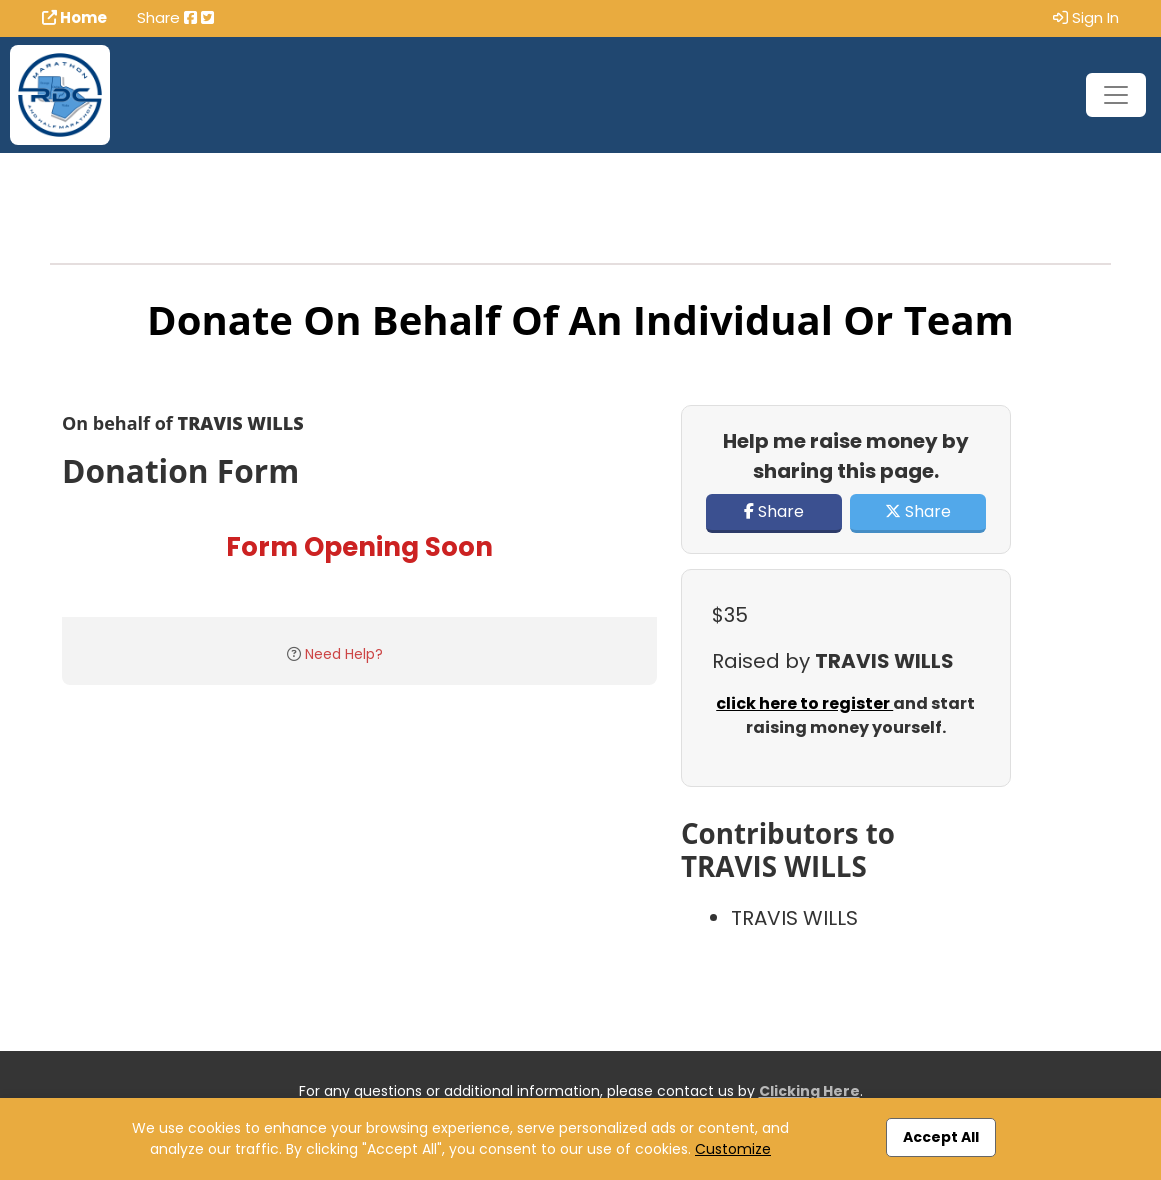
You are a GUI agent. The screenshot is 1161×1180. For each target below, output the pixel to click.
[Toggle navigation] (1116, 95)
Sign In (1086, 17)
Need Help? (344, 654)
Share (774, 511)
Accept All (941, 1137)
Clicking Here (809, 1091)
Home (74, 17)
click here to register (804, 703)
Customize (733, 1149)
